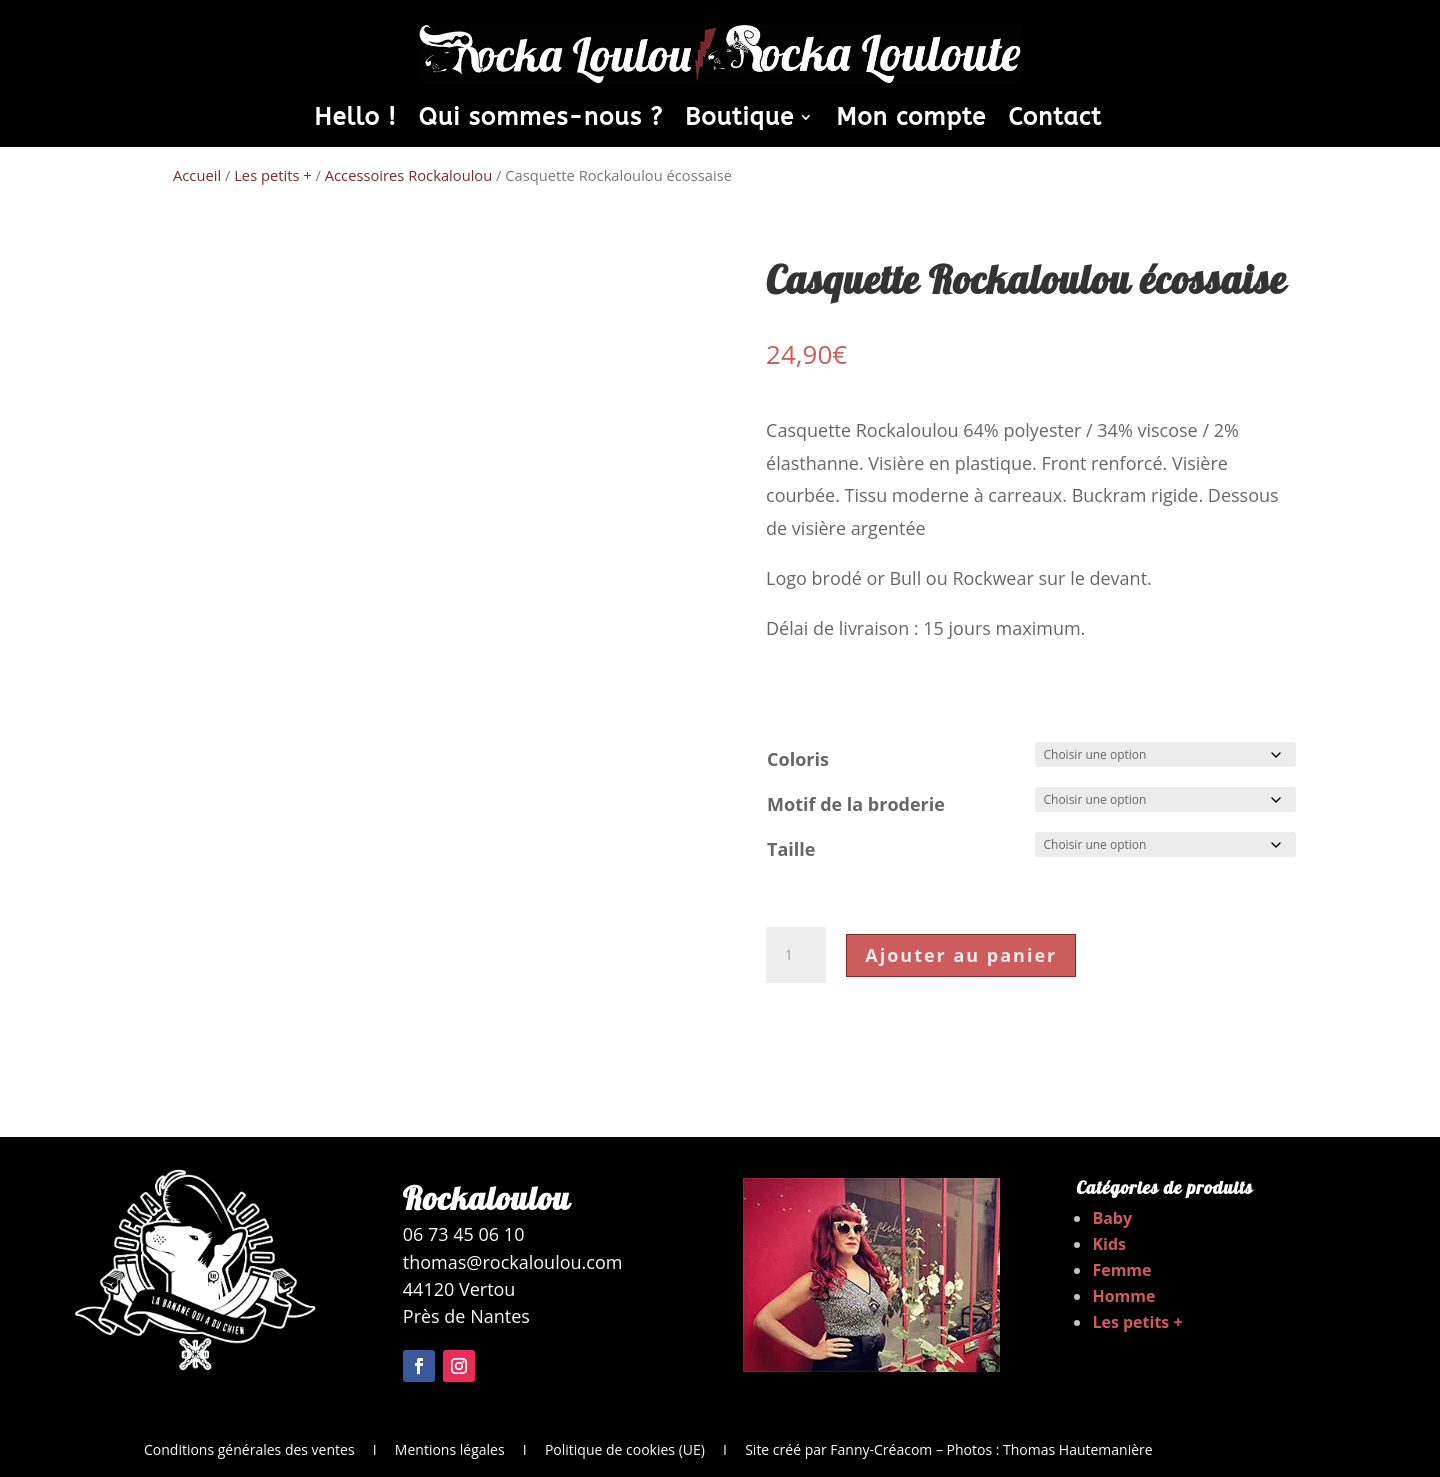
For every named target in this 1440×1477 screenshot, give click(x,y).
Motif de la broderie (856, 804)
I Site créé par (767, 1449)
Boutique (739, 120)
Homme (1123, 1296)
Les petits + (273, 175)
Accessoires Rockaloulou (408, 175)
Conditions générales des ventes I (269, 1449)
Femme (1121, 1270)
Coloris (798, 759)
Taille (791, 849)
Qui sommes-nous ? (541, 120)
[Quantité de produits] (796, 955)
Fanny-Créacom (881, 1449)
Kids (1109, 1244)
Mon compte (911, 120)
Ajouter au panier (961, 955)
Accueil (197, 175)
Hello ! (355, 120)
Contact (1055, 120)
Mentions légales (450, 1449)
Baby (1112, 1218)
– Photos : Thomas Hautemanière (1042, 1449)
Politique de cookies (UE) (625, 1449)
